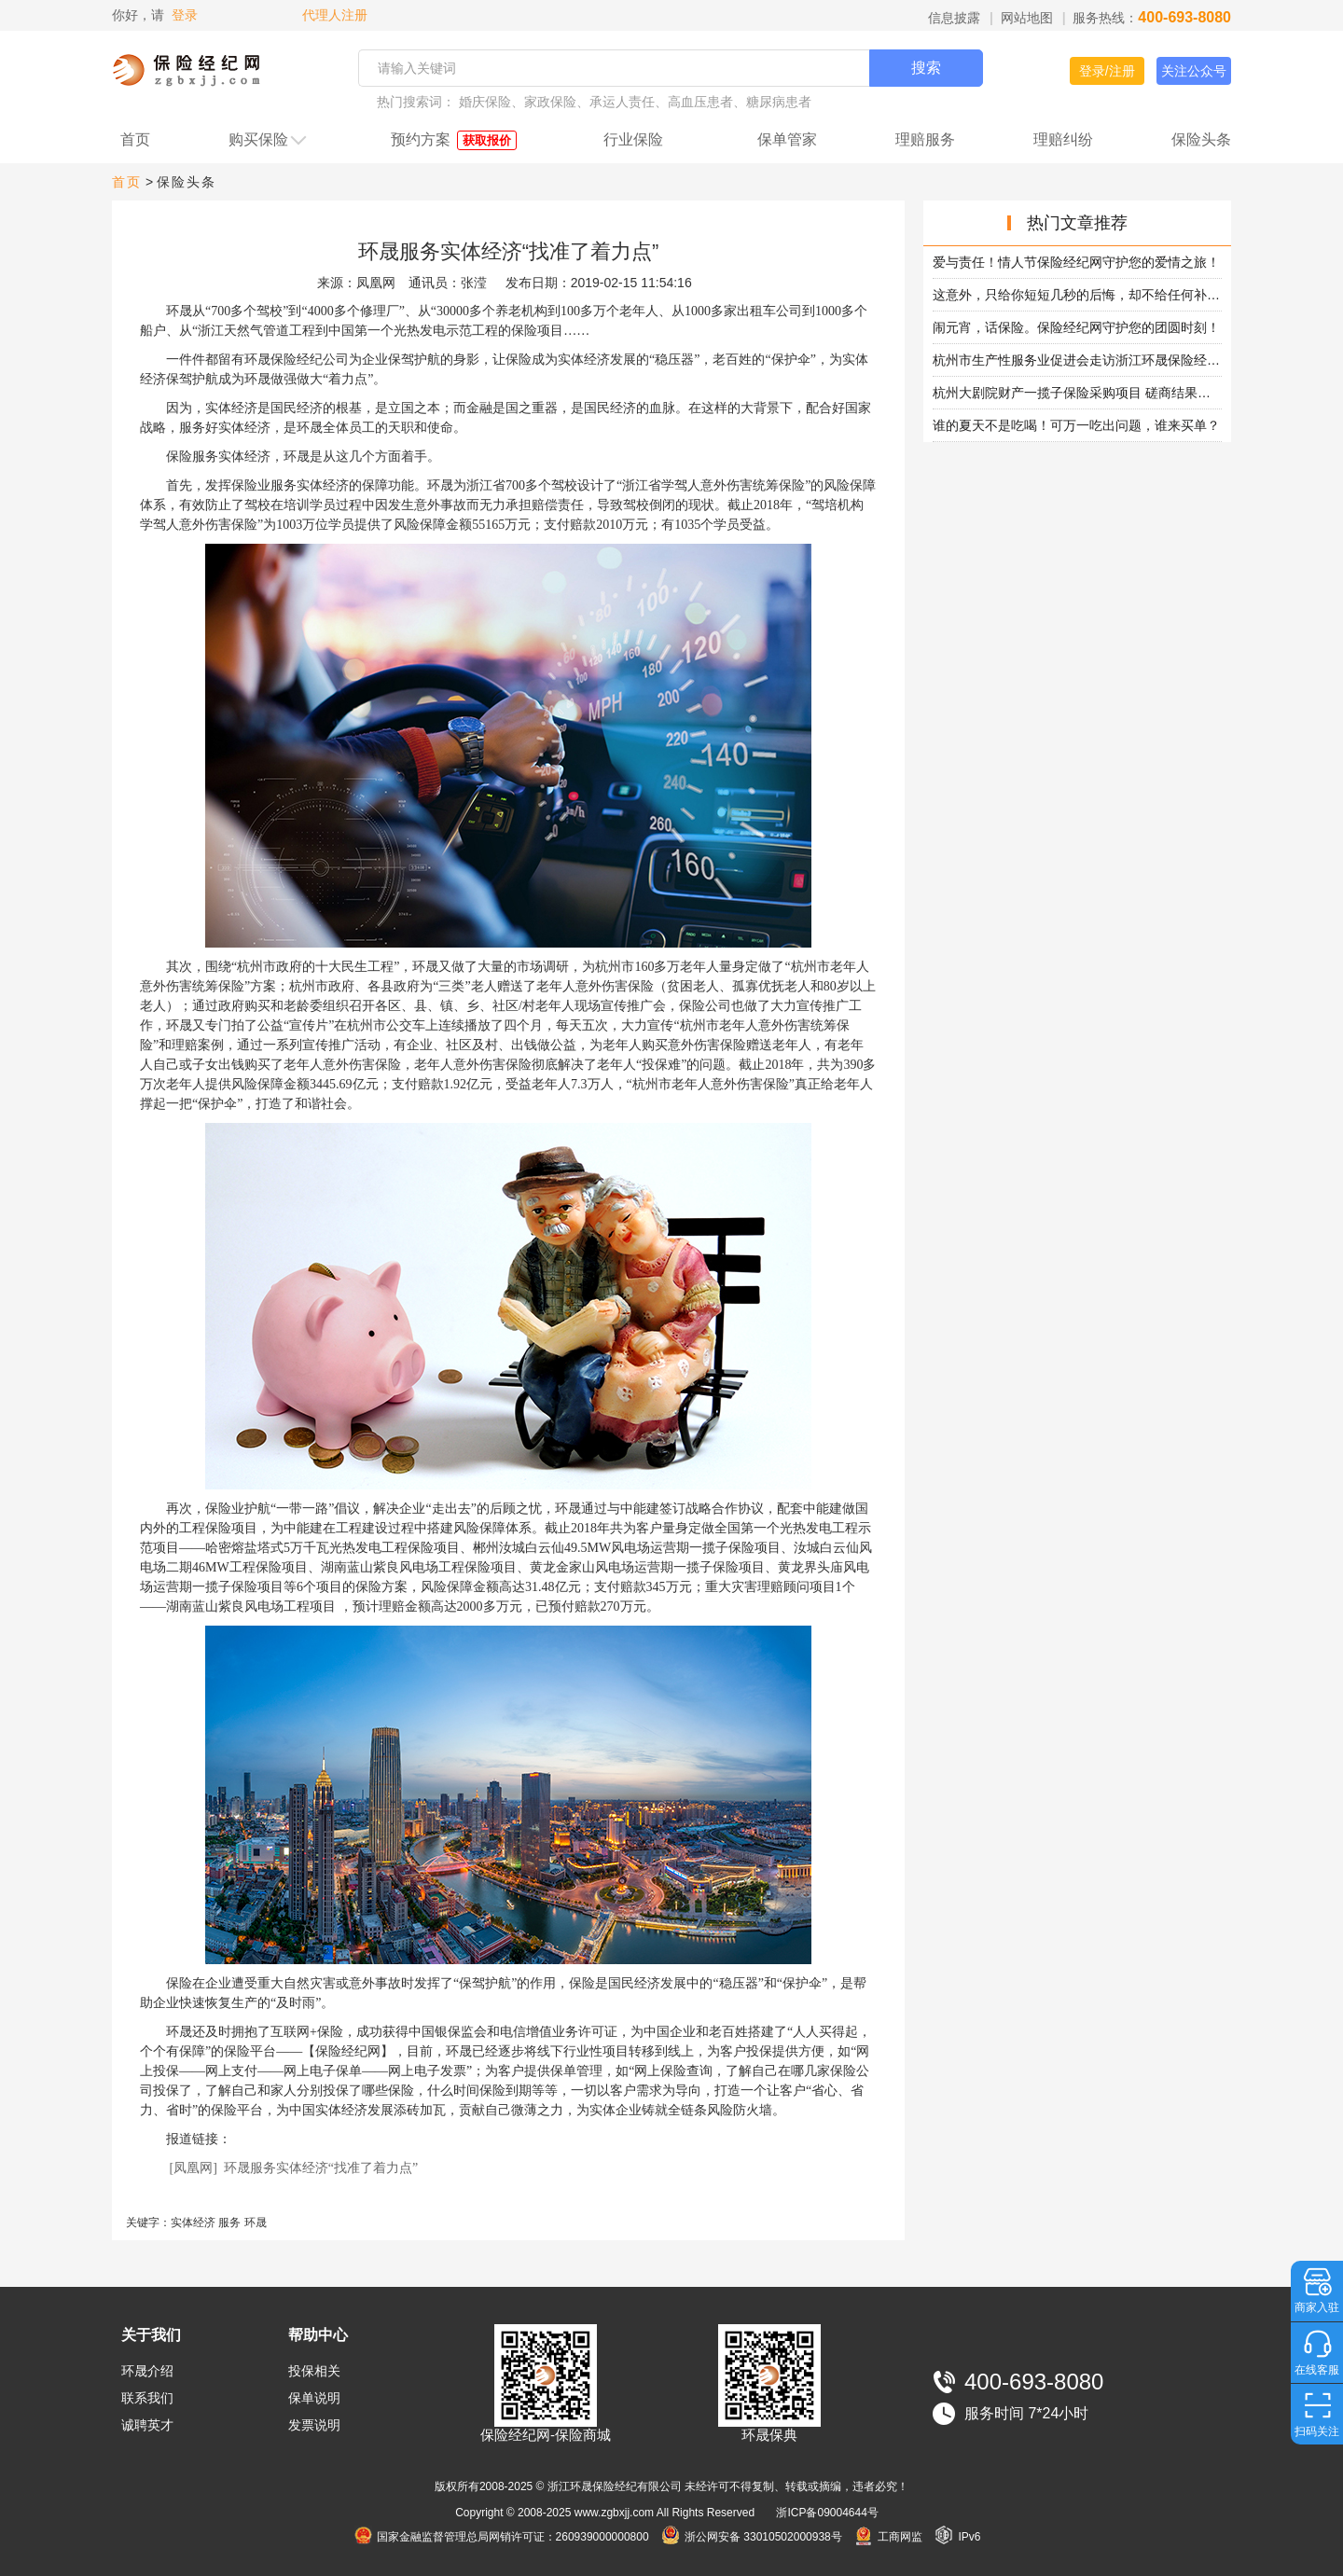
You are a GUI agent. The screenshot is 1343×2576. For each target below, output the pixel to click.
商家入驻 (1317, 2307)
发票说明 (314, 2424)
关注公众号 (1193, 70)
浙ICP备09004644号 (827, 2512)
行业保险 (633, 139)
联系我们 (147, 2397)
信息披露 (954, 17)
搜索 (926, 68)
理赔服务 (925, 139)
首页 (135, 139)
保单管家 (787, 139)
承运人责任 (622, 101)
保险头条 (1201, 139)
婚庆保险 (485, 101)
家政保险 (550, 101)
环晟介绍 (147, 2370)
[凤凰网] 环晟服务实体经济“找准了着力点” (294, 2168)
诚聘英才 (147, 2424)
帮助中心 (318, 2335)
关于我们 (151, 2335)
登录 (184, 14)
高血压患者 (700, 101)
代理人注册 (332, 14)
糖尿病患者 (778, 101)
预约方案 (454, 140)
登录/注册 (1107, 70)
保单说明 (314, 2397)
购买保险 (268, 141)
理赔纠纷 (1063, 139)
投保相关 (314, 2370)
